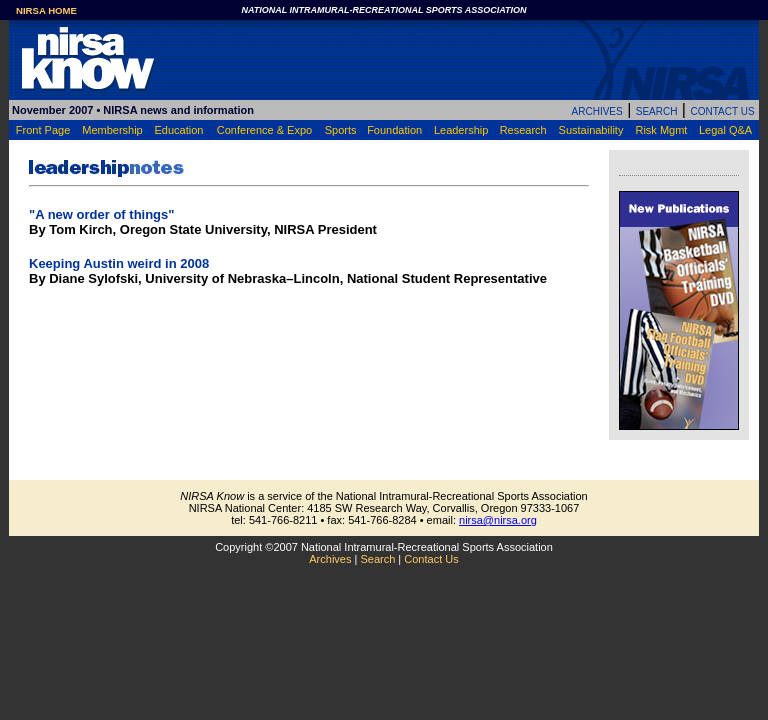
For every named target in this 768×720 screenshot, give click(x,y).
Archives (330, 559)
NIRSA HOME (46, 10)
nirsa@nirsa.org (498, 520)
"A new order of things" (101, 214)
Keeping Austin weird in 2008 (119, 263)
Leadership (461, 130)
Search (377, 559)
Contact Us (431, 559)
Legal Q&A (725, 130)
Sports (341, 130)
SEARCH (657, 111)
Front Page (43, 130)
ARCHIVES (597, 111)
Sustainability (591, 130)
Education (178, 130)
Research (523, 130)
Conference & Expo (264, 130)
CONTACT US (722, 111)
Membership (112, 130)
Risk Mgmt (661, 130)
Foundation (394, 130)
